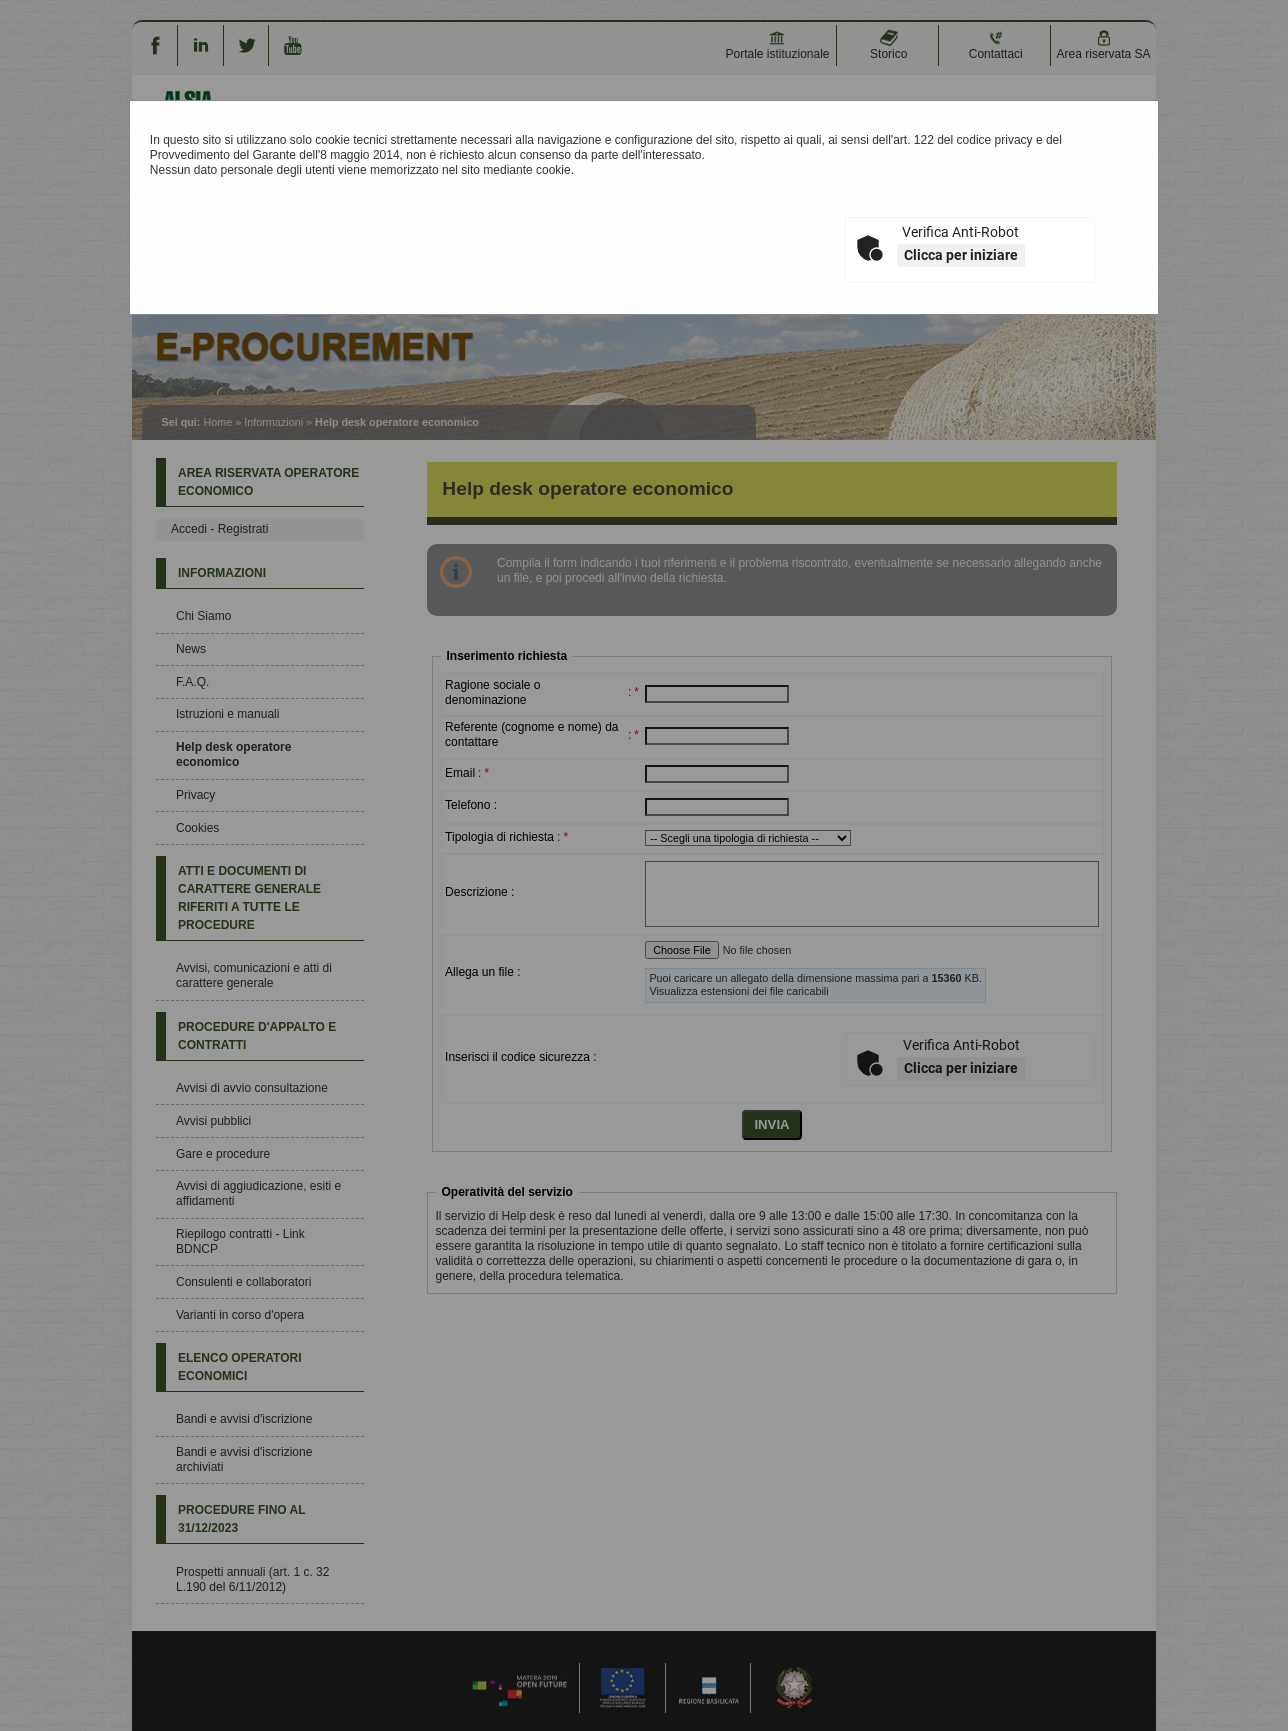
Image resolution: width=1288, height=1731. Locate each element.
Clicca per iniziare (961, 255)
